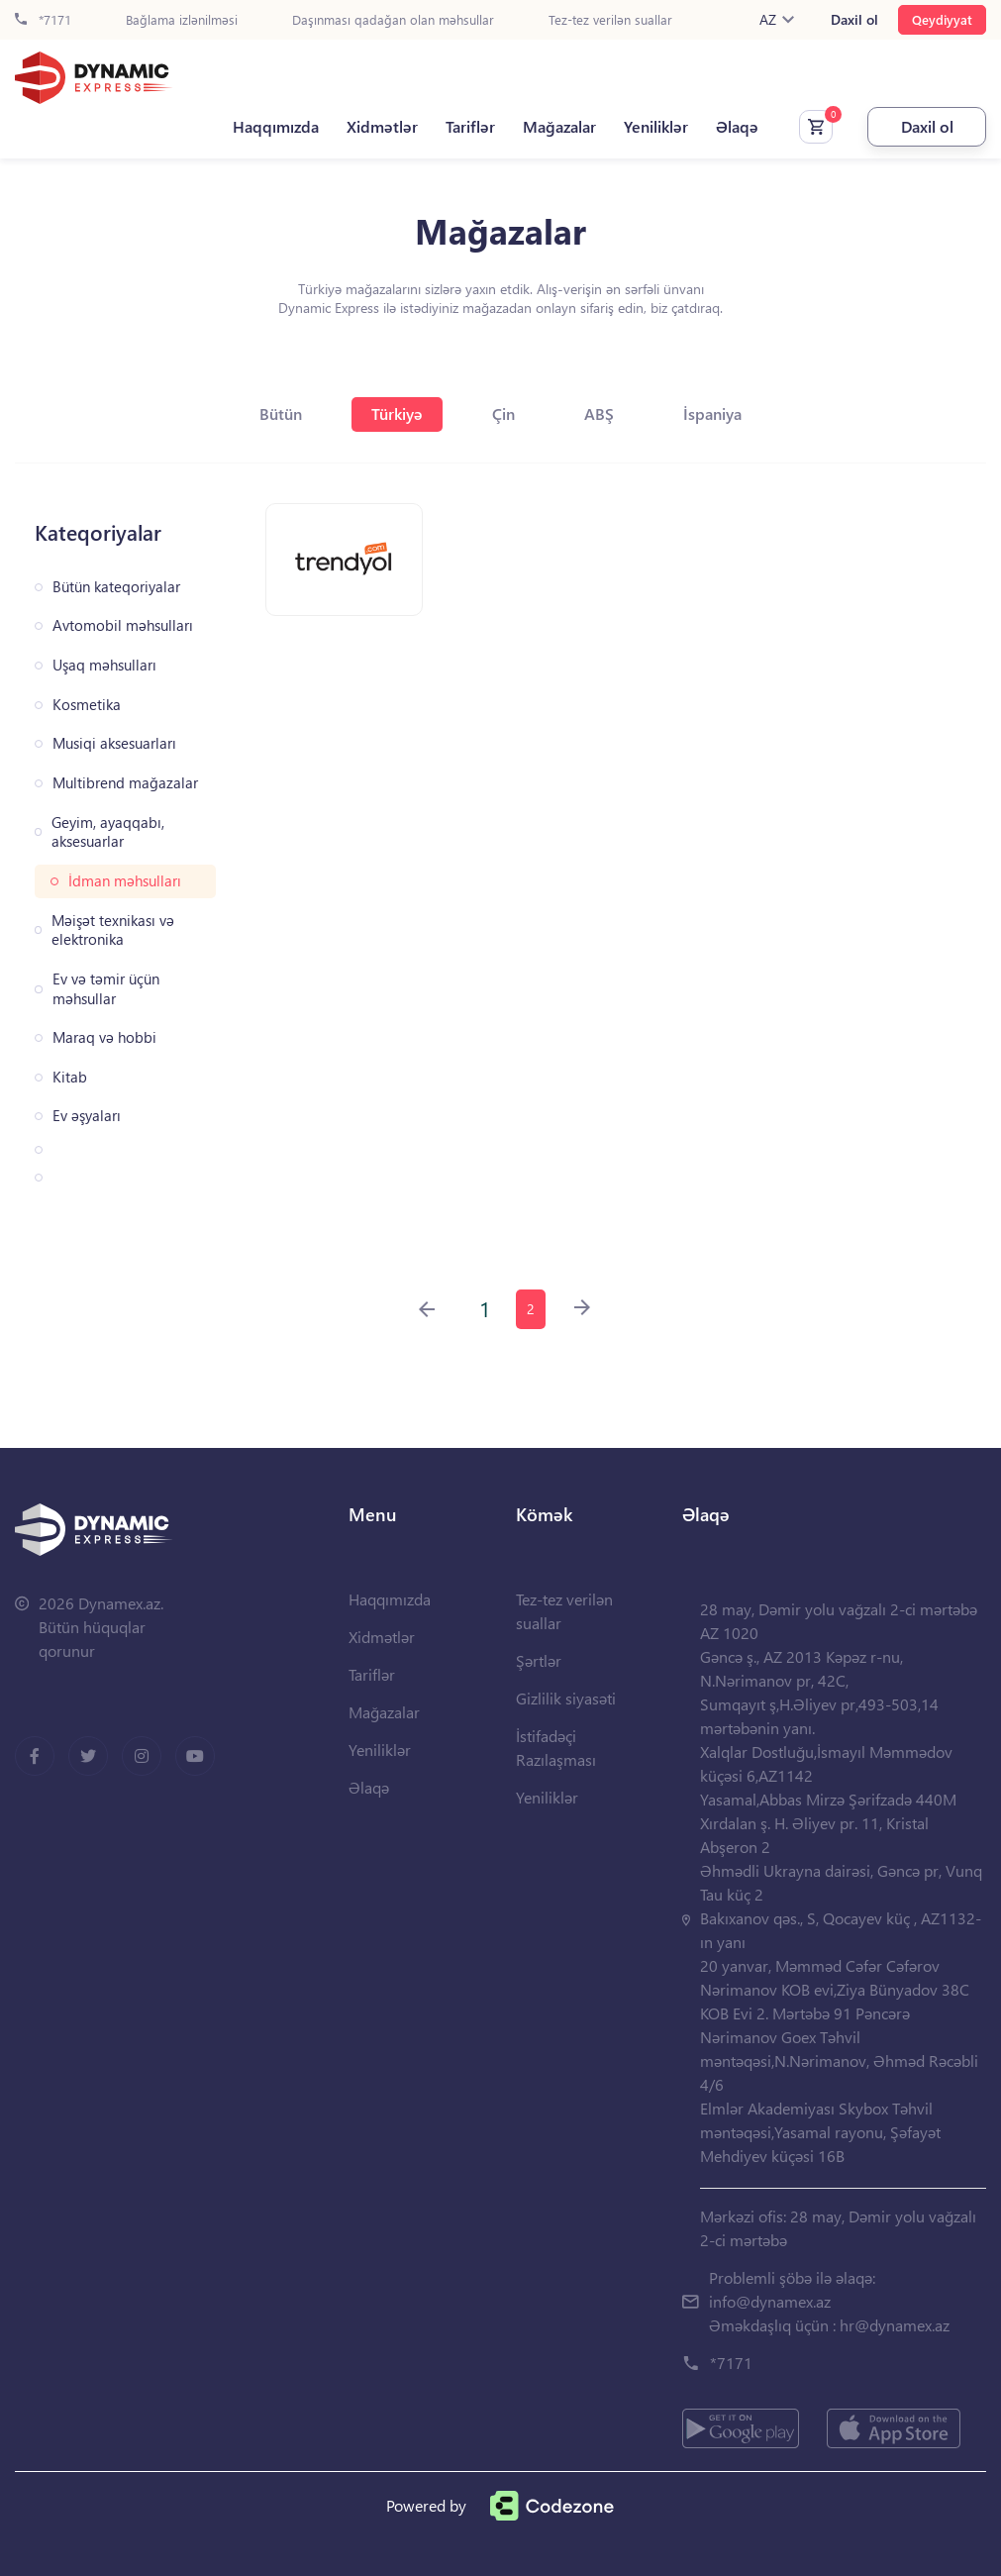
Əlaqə (737, 127)
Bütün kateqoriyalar (116, 586)
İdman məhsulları (124, 881)
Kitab (69, 1077)
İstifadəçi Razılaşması (556, 1747)
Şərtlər (538, 1660)
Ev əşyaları (86, 1115)
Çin (503, 413)
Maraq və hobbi (104, 1037)
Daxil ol (854, 20)
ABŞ (599, 413)
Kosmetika (86, 704)
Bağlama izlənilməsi (182, 20)
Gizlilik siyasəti (566, 1698)
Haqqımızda (276, 127)
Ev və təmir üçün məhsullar (105, 989)
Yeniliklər (656, 127)
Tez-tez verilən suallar (610, 20)
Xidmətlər (382, 127)
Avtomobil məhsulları (122, 625)
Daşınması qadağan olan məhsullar (393, 20)
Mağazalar (559, 127)
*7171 (43, 20)
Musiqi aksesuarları (114, 743)
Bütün (280, 413)
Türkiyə (397, 413)
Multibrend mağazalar (125, 782)
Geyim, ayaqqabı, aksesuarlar (107, 832)
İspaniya (712, 413)
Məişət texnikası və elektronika (112, 930)
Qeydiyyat (942, 19)
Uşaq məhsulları (104, 665)
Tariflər (470, 127)
